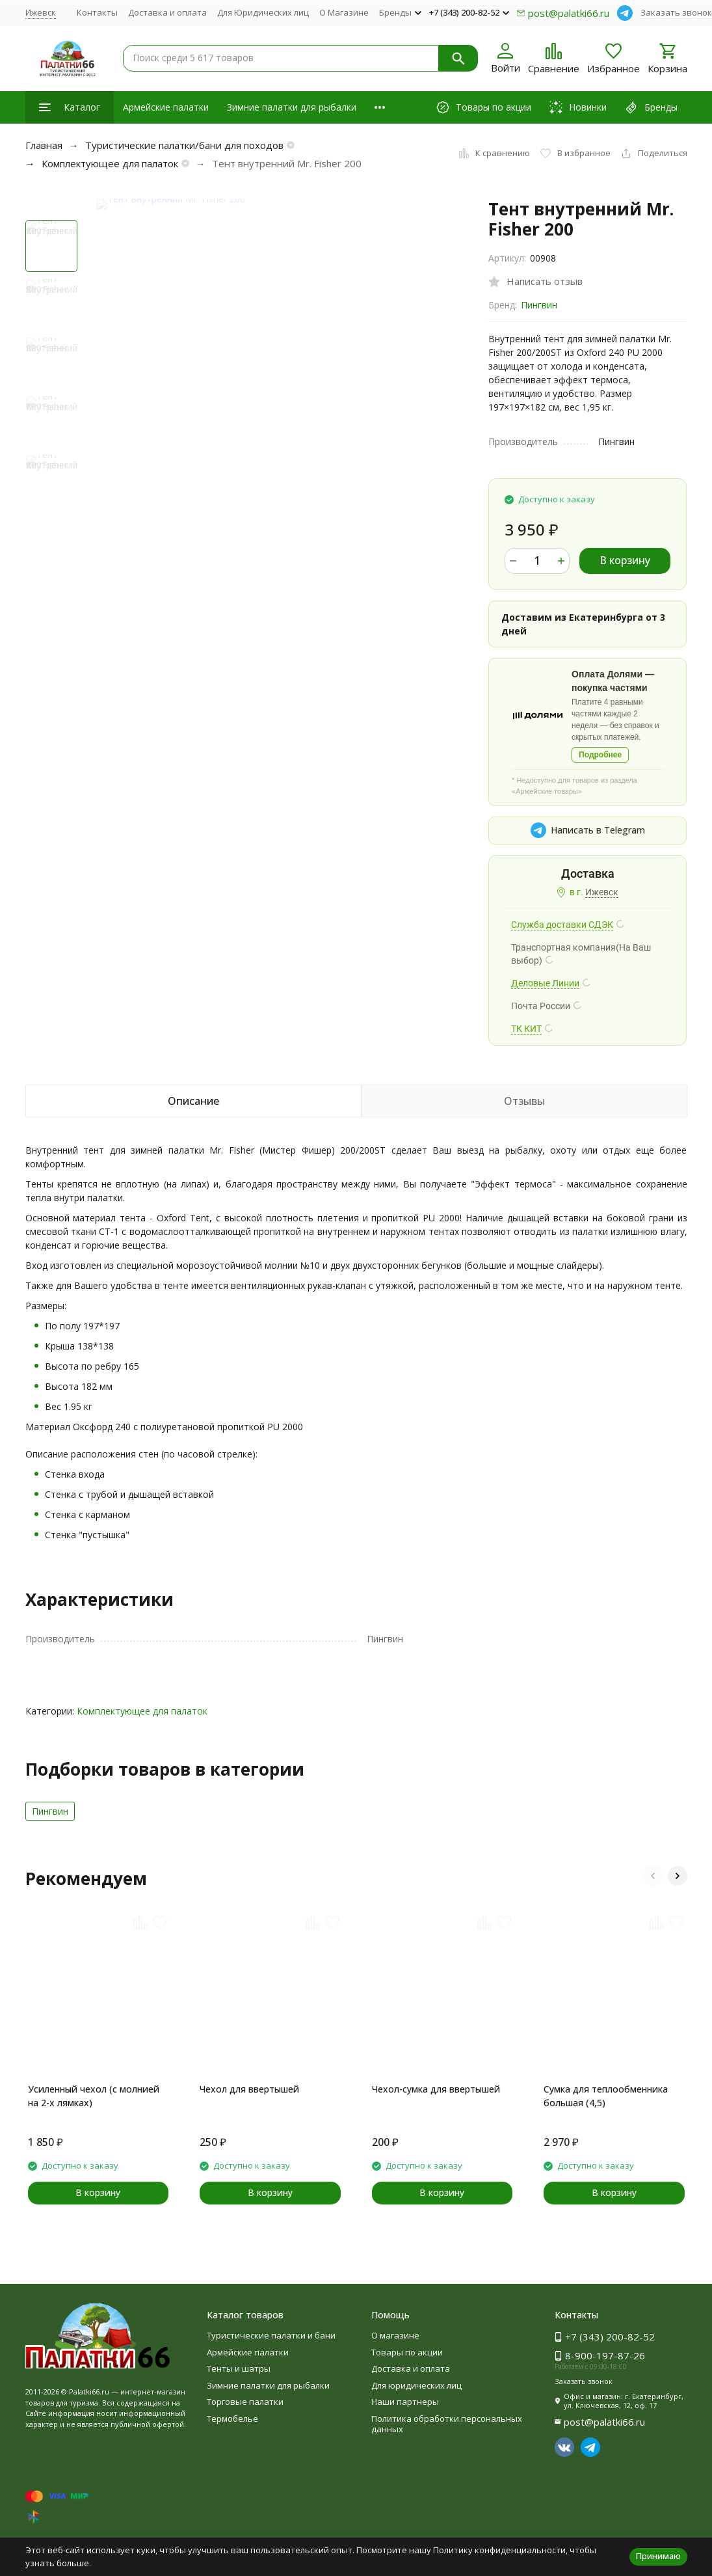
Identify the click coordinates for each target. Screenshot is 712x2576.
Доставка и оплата (167, 12)
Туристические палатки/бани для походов (184, 145)
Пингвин (539, 305)
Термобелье (232, 2418)
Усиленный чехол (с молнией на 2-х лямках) (93, 2096)
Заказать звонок (676, 12)
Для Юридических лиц (263, 12)
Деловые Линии (545, 983)
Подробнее (600, 754)
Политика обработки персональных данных (446, 2424)
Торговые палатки (245, 2401)
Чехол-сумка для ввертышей (436, 2089)
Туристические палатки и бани (271, 2335)
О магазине (395, 2335)
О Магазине (344, 12)
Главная (43, 145)
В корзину (625, 560)
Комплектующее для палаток (110, 163)
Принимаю (658, 2556)
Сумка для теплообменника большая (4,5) (606, 2096)
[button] (653, 1876)
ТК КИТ (526, 1029)
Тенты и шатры (238, 2368)
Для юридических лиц (416, 2385)
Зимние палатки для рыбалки (291, 107)
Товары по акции (407, 2352)
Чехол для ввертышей (249, 2089)
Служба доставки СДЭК (562, 924)
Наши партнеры (405, 2401)
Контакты (97, 12)
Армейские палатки (166, 107)
